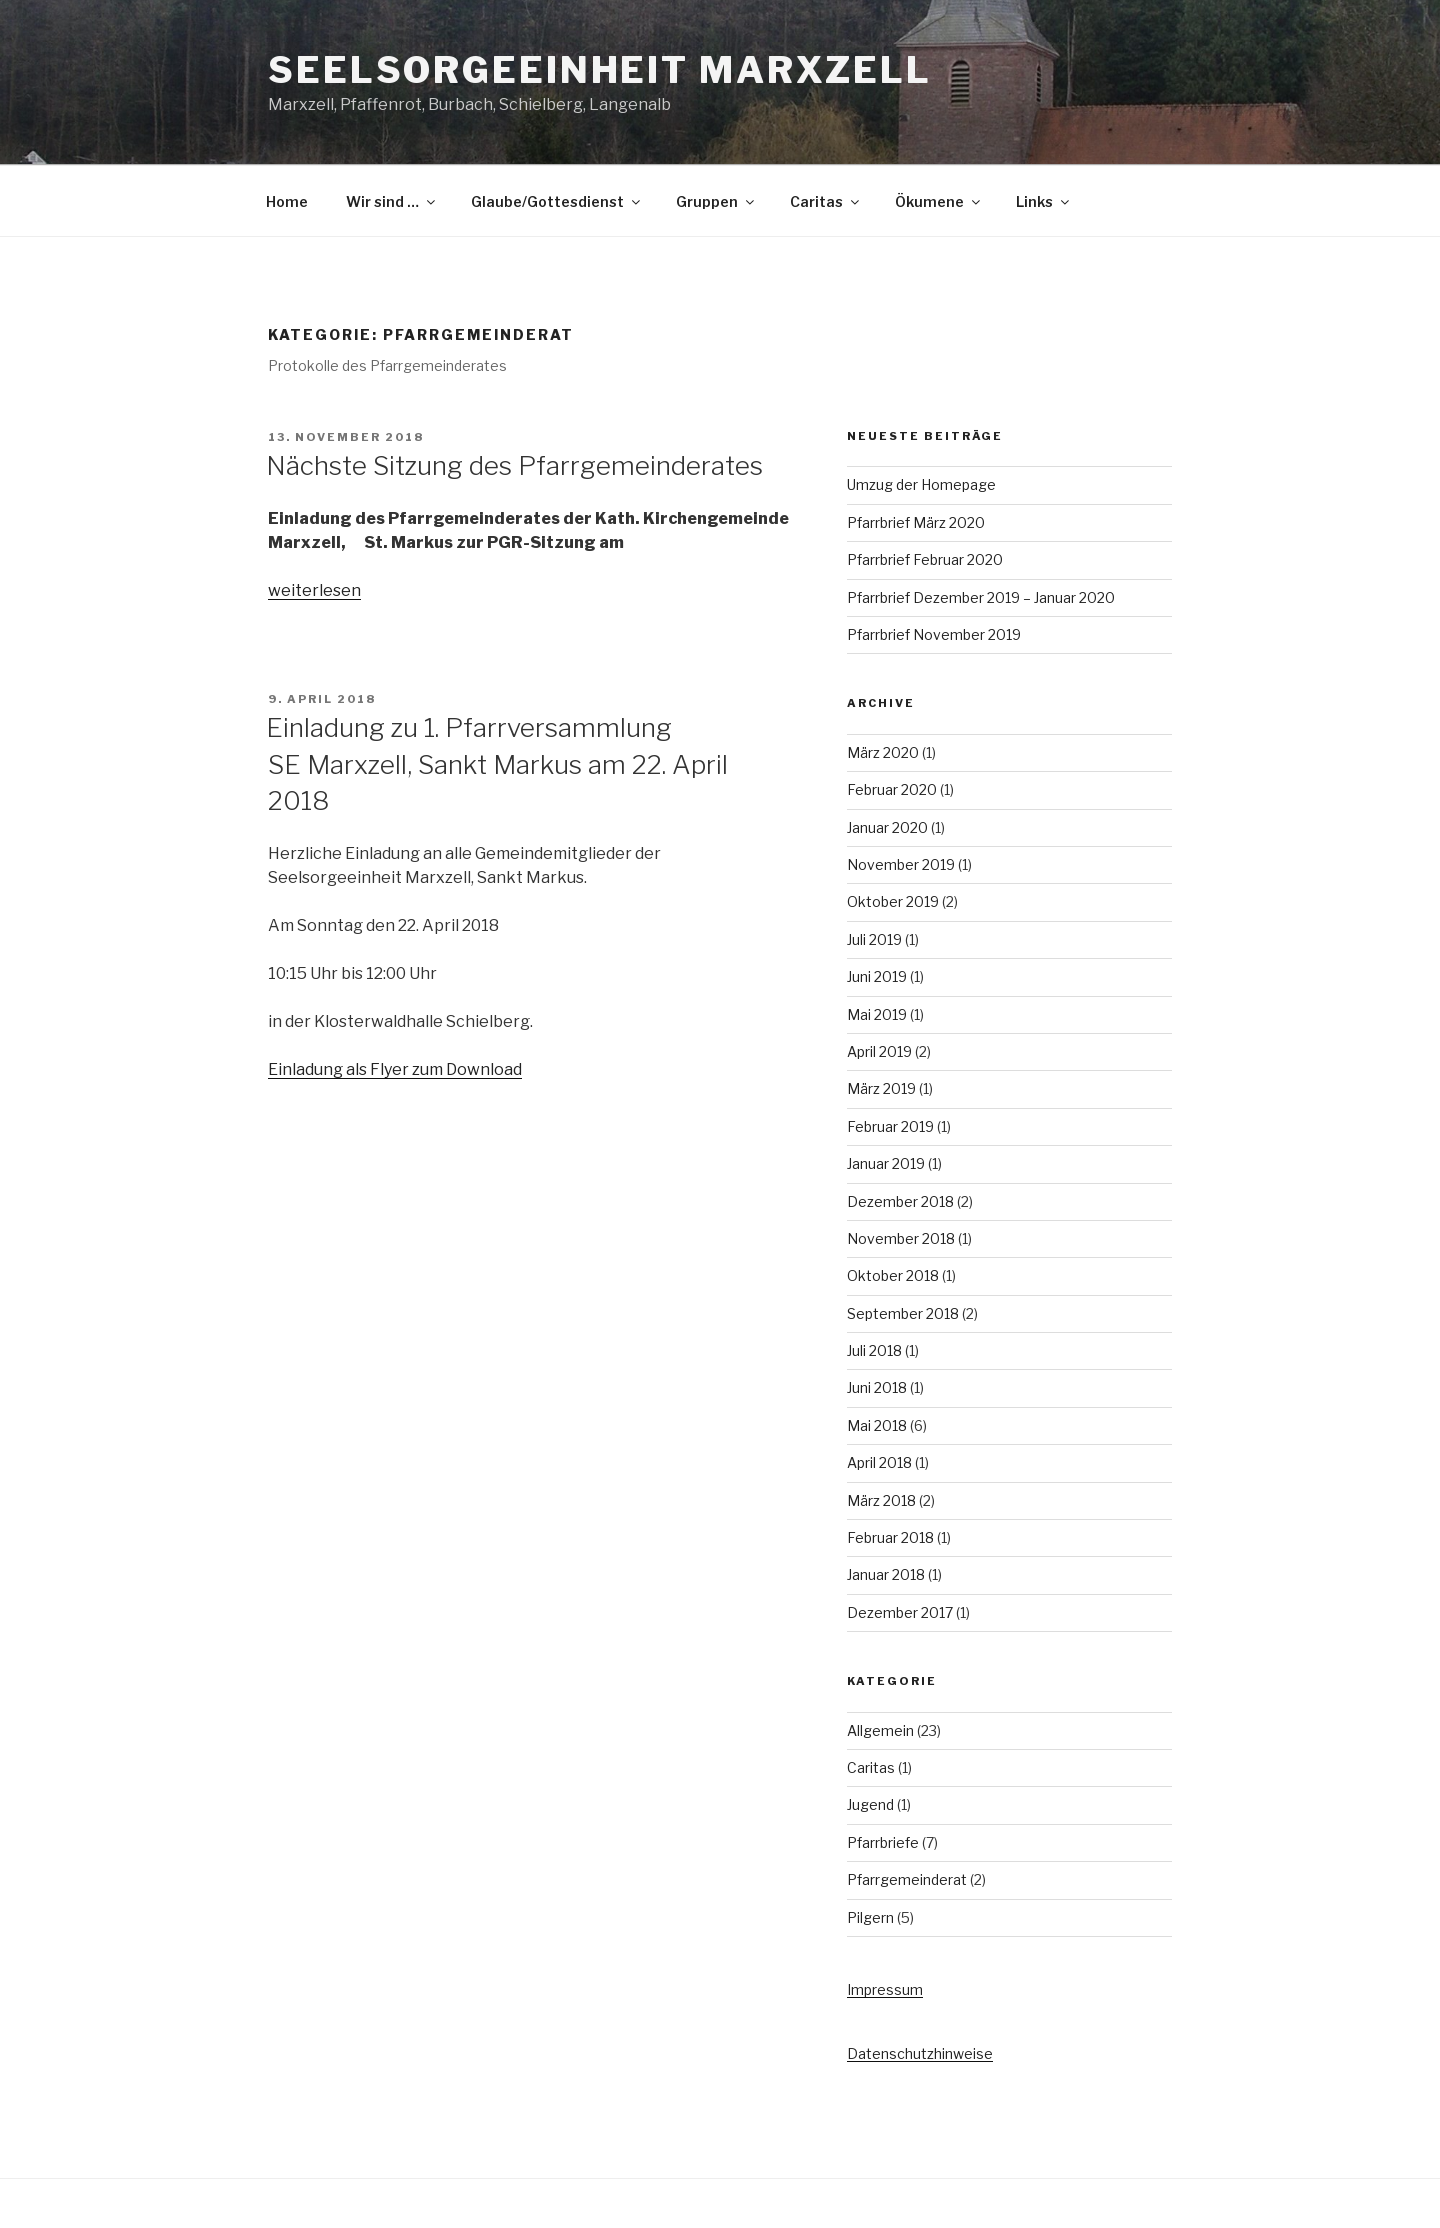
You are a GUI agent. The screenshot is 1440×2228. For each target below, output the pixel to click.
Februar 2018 (890, 1537)
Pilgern (870, 1917)
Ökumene (939, 201)
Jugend (870, 1804)
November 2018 (901, 1238)
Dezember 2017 (900, 1612)
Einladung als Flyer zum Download (395, 1069)
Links (1044, 201)
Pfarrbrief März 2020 (916, 522)
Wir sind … (392, 201)
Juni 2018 (877, 1387)
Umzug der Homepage (921, 484)
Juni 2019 (877, 976)
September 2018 (903, 1313)
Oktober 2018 (893, 1275)
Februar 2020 (892, 789)
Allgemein (880, 1730)
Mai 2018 (877, 1425)
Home (287, 201)
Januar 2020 (887, 827)
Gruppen (716, 201)
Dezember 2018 (900, 1201)
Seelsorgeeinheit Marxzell (600, 70)
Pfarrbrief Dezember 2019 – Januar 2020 (981, 597)
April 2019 (879, 1051)
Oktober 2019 (893, 901)
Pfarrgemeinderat (907, 1879)
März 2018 (881, 1500)
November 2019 (901, 864)
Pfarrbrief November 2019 (934, 634)
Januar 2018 (886, 1574)
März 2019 (881, 1088)
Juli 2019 (874, 939)
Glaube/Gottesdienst (557, 201)
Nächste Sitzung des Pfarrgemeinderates (514, 465)
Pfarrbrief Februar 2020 (925, 559)
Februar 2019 (890, 1126)
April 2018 (879, 1462)
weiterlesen (314, 590)
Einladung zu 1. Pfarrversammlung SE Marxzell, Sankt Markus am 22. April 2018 (497, 764)
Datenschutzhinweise (920, 2053)
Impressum (885, 1989)
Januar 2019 (886, 1163)
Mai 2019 (877, 1014)
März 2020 (883, 752)
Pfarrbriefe (883, 1842)
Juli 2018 (874, 1350)
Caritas (826, 201)
